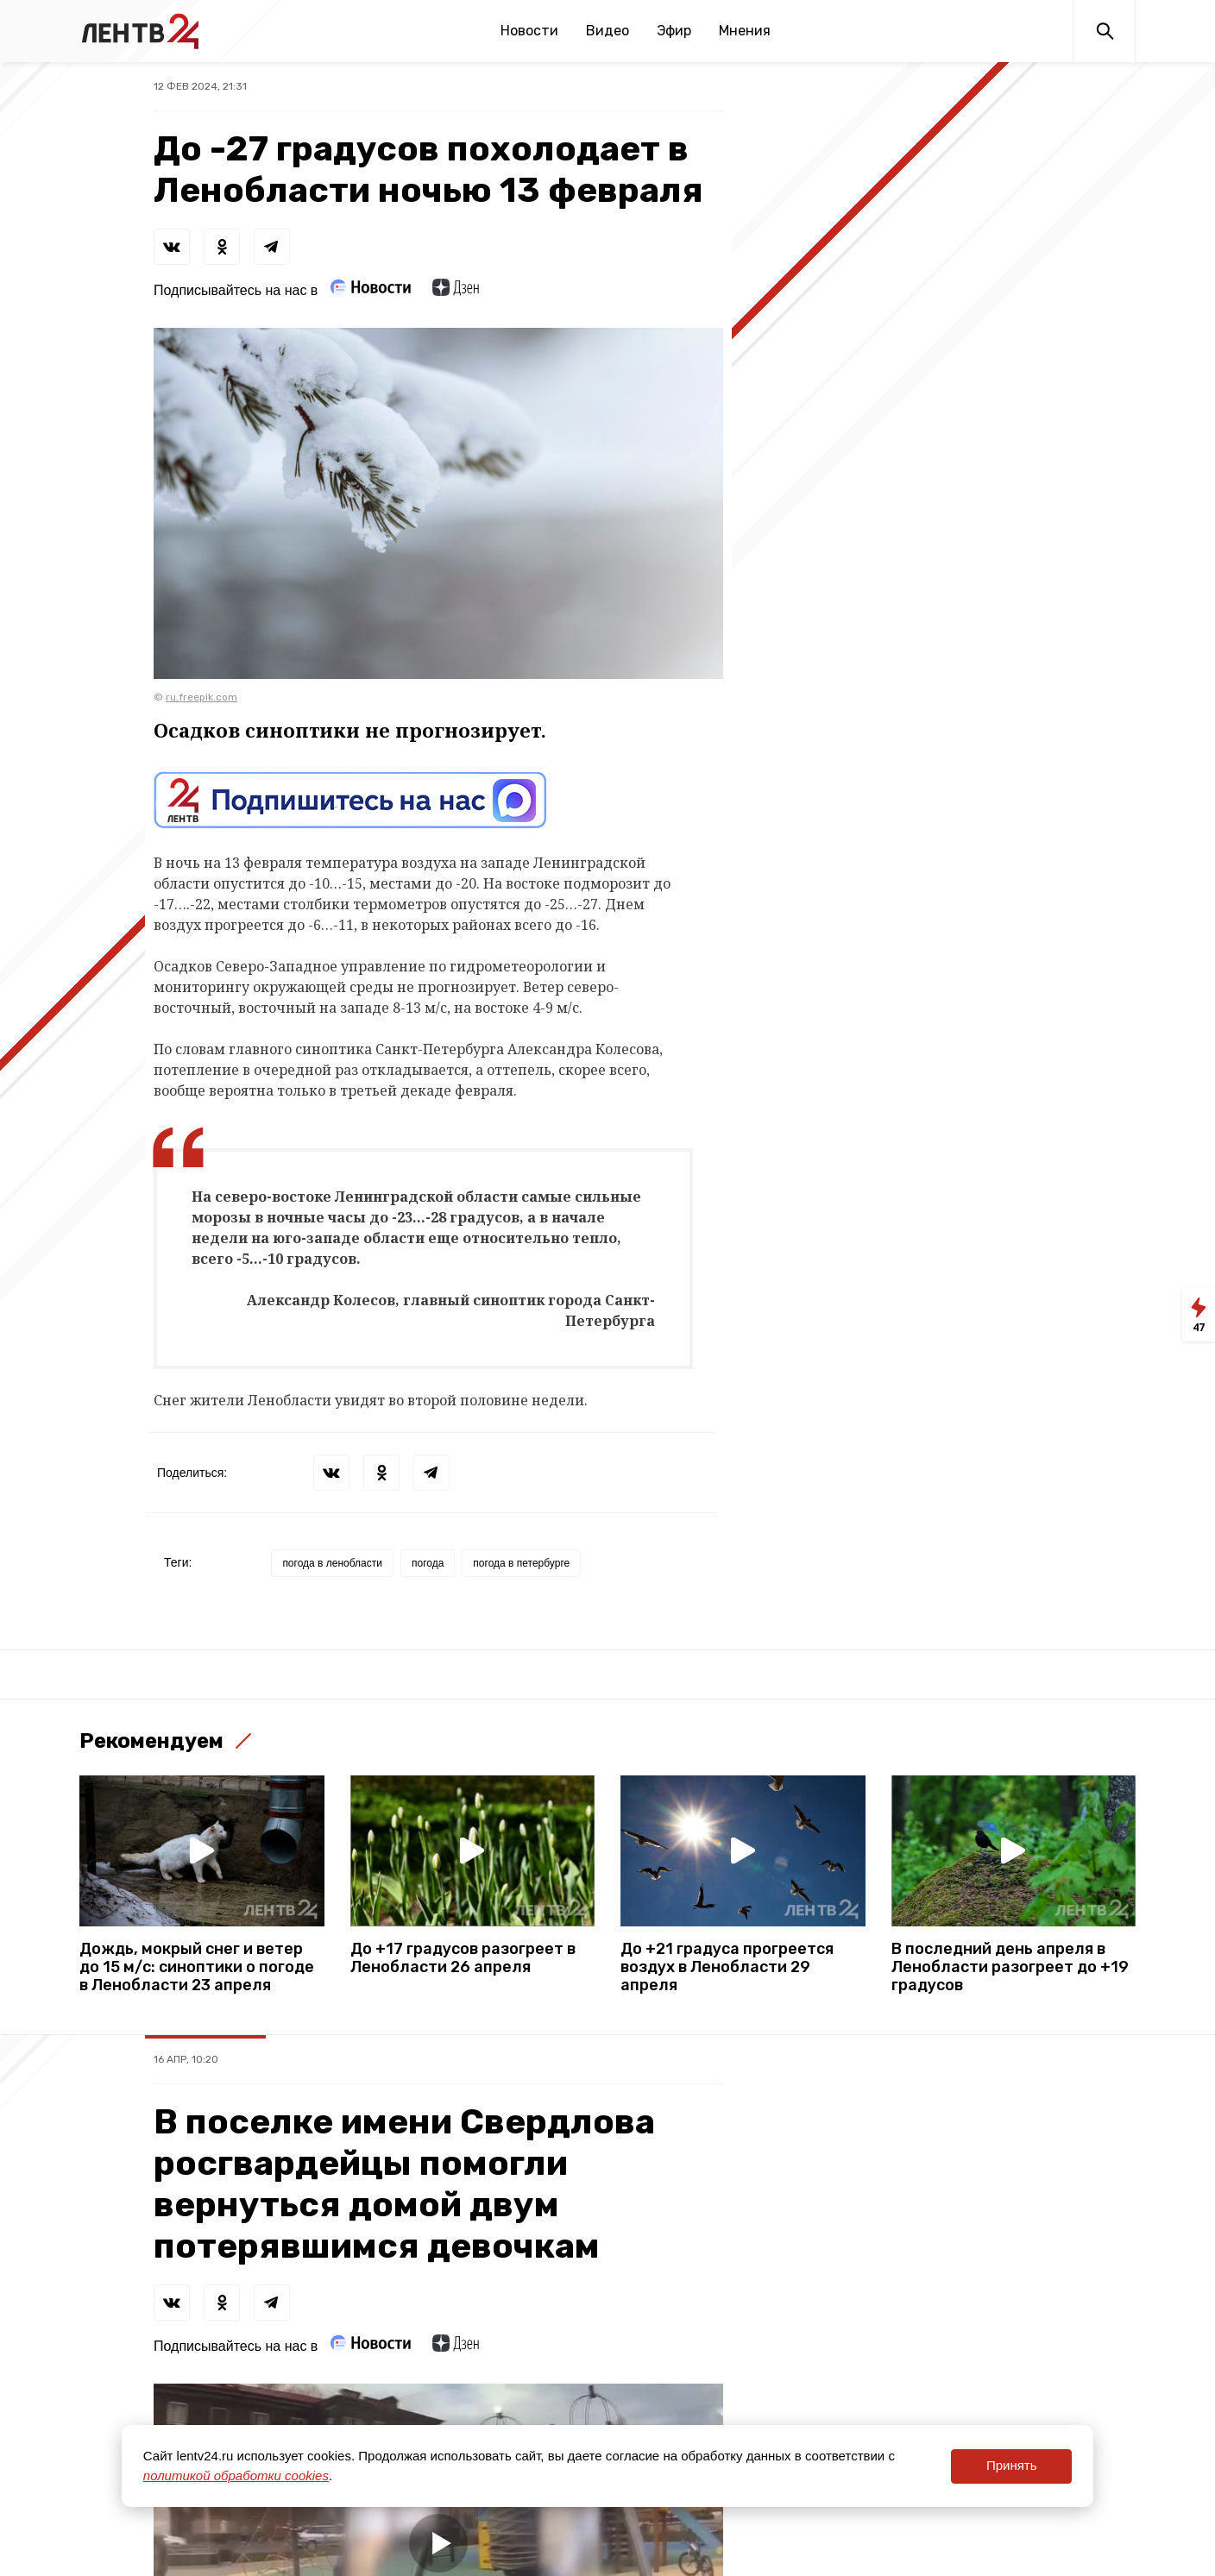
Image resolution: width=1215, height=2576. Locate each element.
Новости (529, 30)
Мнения (745, 30)
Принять (1011, 2465)
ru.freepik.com (201, 697)
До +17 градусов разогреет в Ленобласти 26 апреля (463, 1958)
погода (428, 1563)
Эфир (674, 30)
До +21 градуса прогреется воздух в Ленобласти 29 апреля (727, 1967)
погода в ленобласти (332, 1563)
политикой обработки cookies (236, 2475)
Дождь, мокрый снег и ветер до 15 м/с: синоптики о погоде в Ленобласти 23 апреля (196, 1967)
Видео (607, 30)
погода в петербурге (521, 1563)
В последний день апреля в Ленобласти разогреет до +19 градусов (1010, 1967)
